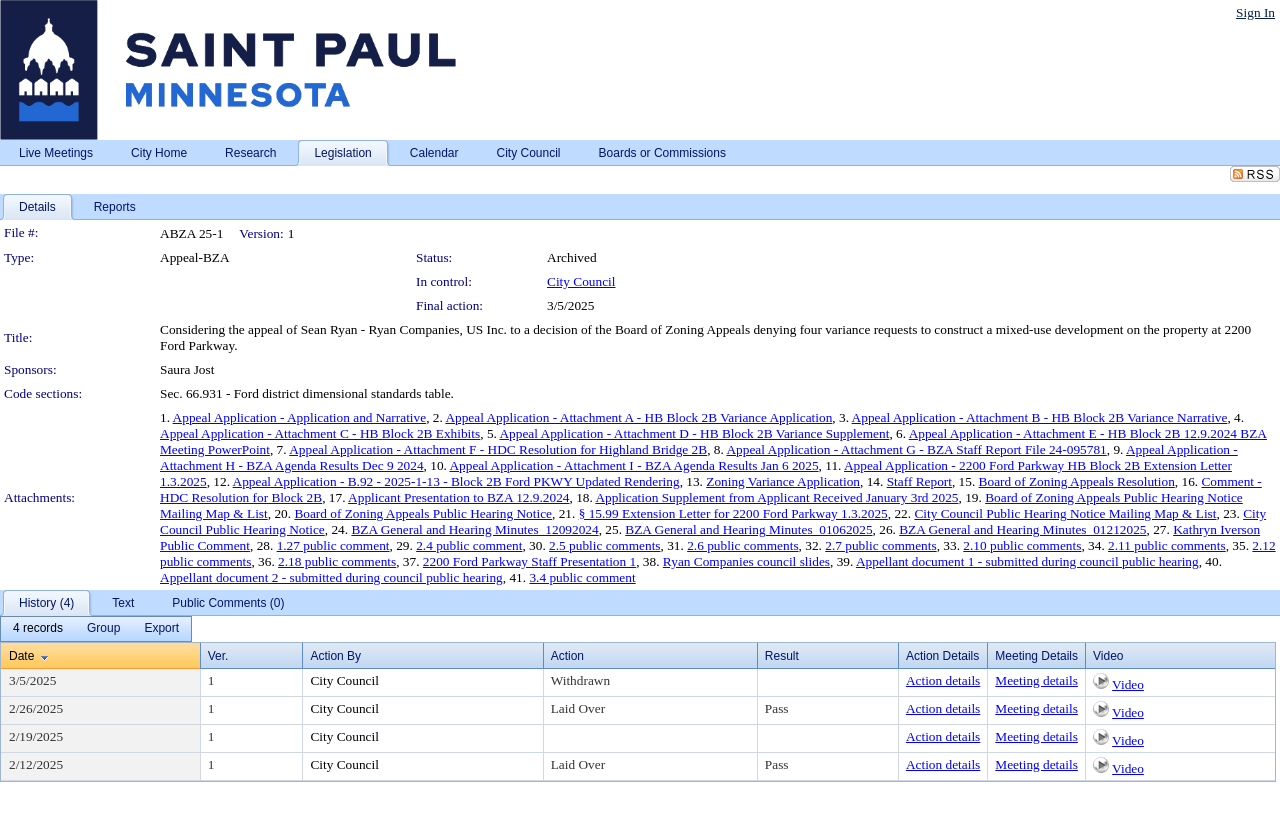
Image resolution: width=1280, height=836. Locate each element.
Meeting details (1036, 680)
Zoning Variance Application (783, 481)
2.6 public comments (742, 545)
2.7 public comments (880, 545)
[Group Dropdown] (103, 629)
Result (782, 656)
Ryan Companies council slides (746, 561)
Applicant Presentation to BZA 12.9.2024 (458, 497)
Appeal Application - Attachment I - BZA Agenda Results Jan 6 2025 (633, 465)
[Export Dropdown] (161, 629)
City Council (581, 281)
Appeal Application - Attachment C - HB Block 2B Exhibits (320, 433)
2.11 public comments (1167, 545)
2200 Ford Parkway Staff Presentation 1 (529, 561)
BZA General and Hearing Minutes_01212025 (1022, 529)
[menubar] (96, 629)
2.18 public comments (337, 561)
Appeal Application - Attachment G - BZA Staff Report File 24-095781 (916, 449)
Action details (943, 680)
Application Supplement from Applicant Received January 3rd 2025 (776, 497)
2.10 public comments (1022, 545)
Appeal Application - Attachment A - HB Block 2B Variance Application (638, 417)
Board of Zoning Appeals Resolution (1077, 481)
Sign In (1255, 12)
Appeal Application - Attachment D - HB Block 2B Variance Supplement (694, 433)
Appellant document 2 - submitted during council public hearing (331, 577)
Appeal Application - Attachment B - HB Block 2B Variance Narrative (1040, 417)
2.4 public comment (469, 545)
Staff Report (919, 481)
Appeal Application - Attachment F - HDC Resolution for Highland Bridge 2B (498, 449)
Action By (335, 656)
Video (1128, 684)
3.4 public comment (582, 577)
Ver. (218, 656)
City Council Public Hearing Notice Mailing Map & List (1065, 513)
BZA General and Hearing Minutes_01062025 (748, 529)
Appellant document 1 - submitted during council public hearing (1027, 561)
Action (567, 656)
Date (21, 656)
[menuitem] (38, 629)
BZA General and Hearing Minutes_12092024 (474, 529)
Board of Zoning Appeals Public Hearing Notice (423, 513)
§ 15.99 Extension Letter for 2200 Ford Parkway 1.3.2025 (733, 513)
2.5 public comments (604, 545)
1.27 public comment (333, 545)
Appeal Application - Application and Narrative (300, 417)
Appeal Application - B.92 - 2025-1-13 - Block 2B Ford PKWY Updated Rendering (456, 481)
